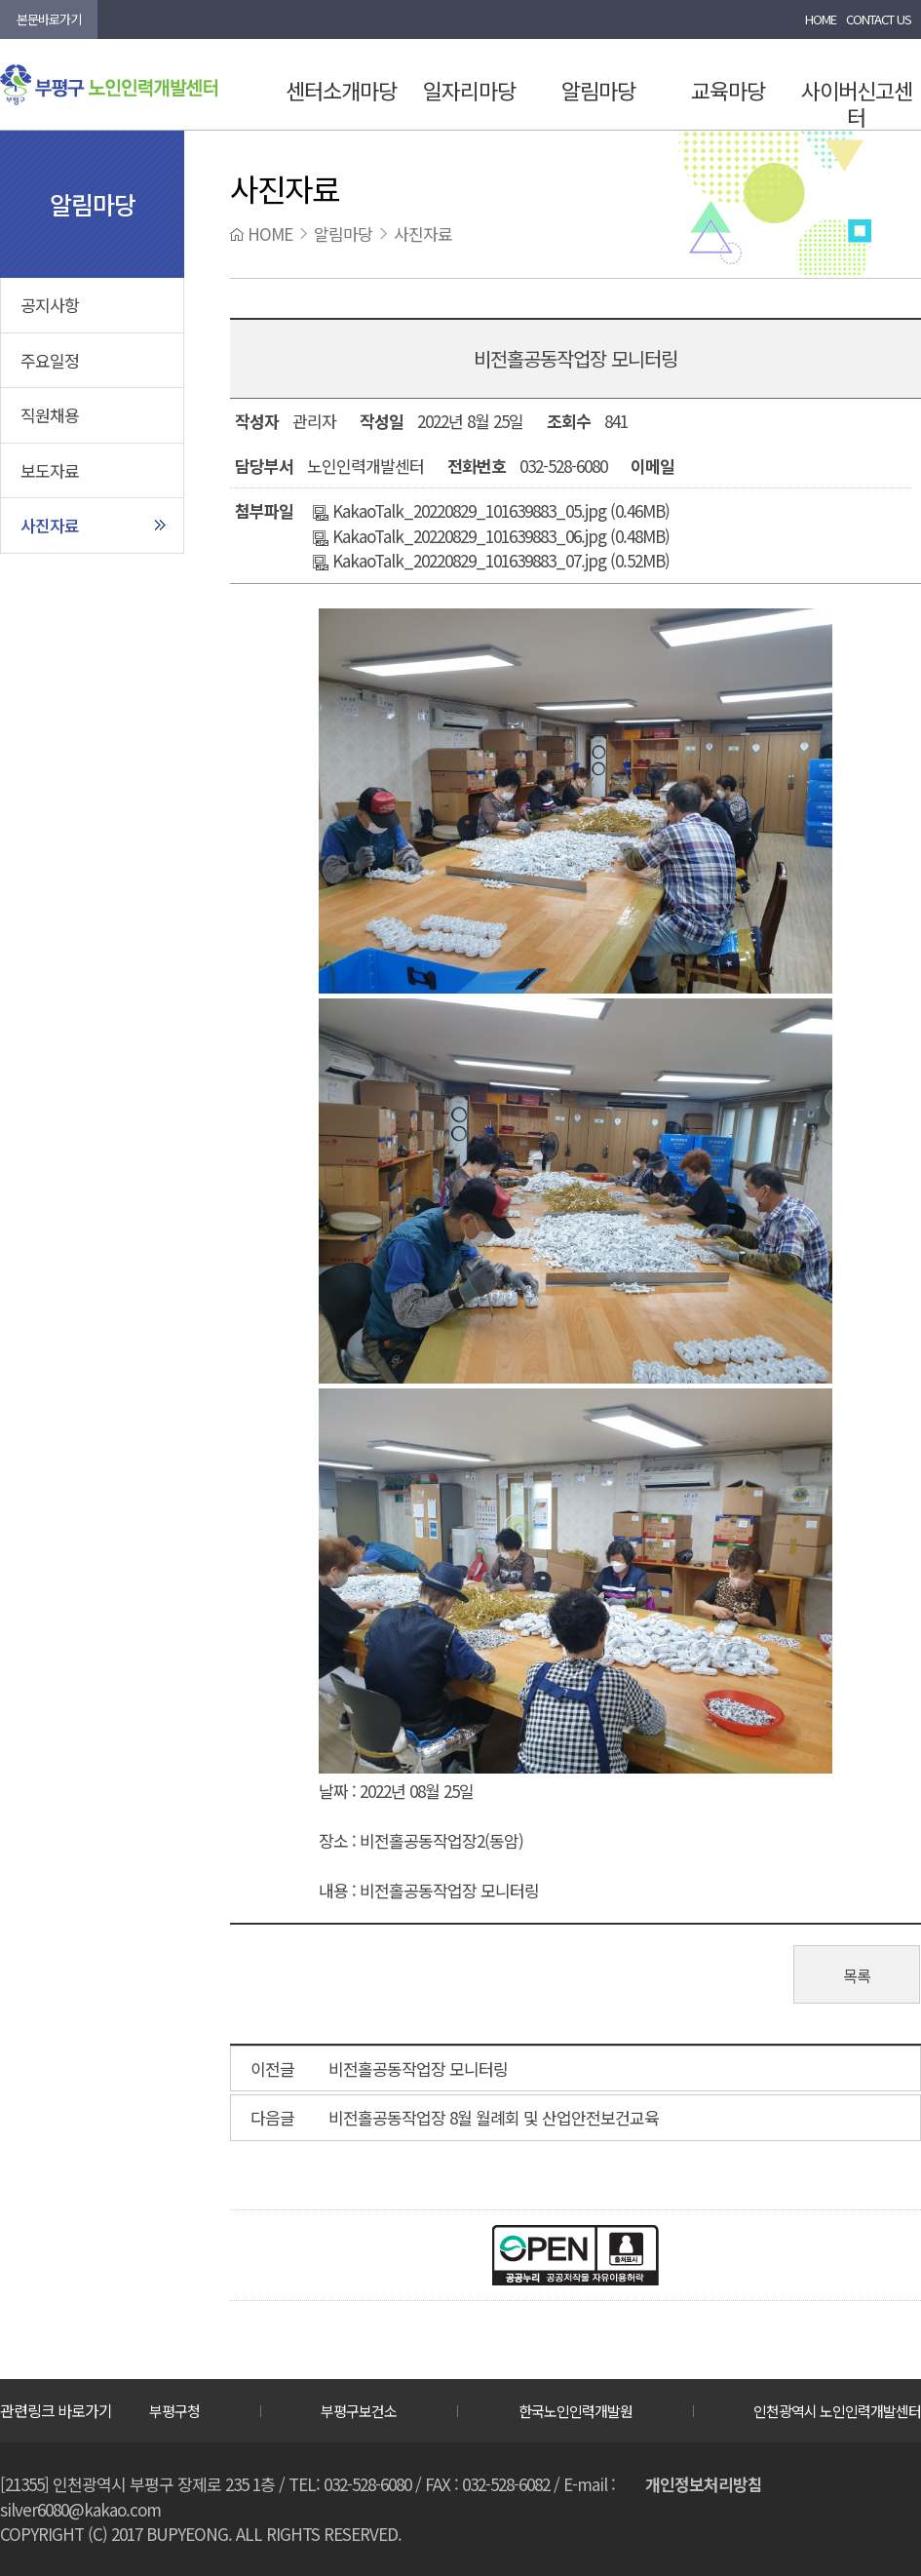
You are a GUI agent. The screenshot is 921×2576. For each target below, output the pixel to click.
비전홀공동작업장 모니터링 (418, 2068)
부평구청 (174, 2410)
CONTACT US (878, 19)
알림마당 (598, 89)
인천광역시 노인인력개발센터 (837, 2410)
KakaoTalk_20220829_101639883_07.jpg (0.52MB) (491, 560)
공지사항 (49, 305)
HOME (820, 19)
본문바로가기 (49, 19)
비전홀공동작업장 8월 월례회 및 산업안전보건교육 (493, 2117)
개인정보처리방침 (703, 2484)
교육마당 (728, 89)
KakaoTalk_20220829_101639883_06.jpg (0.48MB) (491, 536)
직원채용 (49, 415)
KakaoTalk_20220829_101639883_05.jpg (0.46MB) (491, 510)
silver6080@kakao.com (80, 2509)
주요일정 (49, 360)
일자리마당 (469, 89)
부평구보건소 (359, 2410)
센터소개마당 (341, 89)
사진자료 (49, 525)
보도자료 (49, 470)
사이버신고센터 (856, 103)
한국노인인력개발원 (575, 2410)
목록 (856, 1975)
